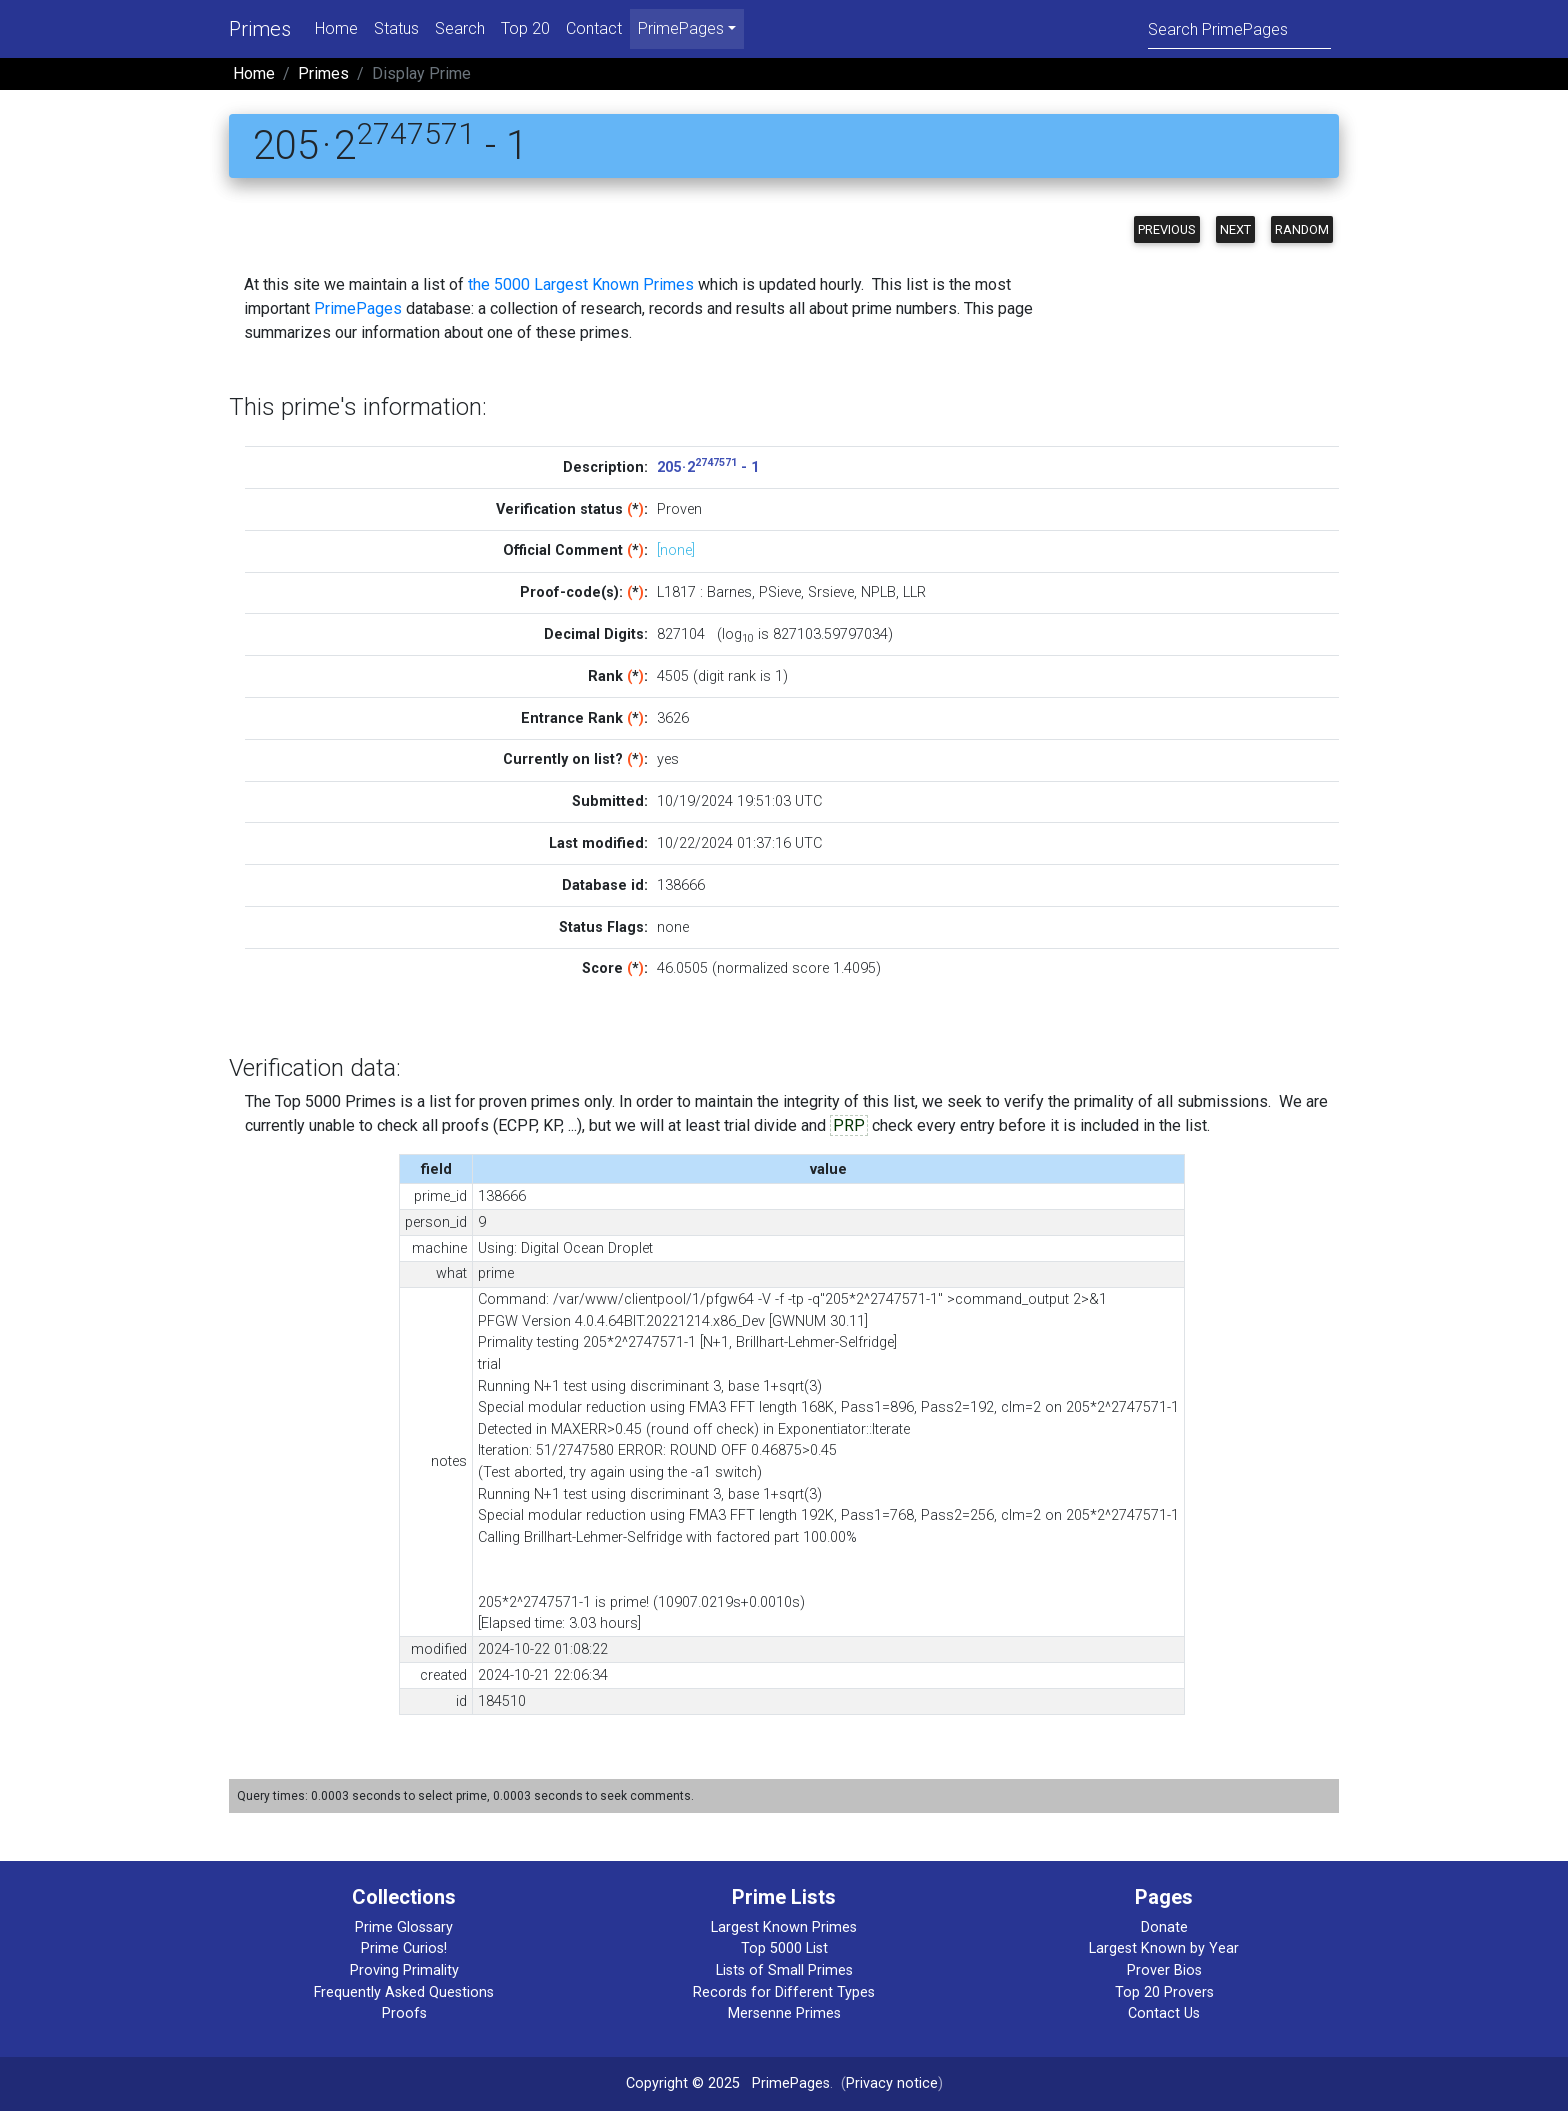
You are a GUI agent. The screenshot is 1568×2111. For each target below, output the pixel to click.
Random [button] (1302, 229)
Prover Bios (1164, 1970)
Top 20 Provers (1164, 1992)
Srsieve (831, 592)
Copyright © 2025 (683, 2083)
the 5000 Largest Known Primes (581, 284)
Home (336, 28)
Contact (594, 28)
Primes (260, 29)
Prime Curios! (404, 1948)
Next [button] (1235, 229)
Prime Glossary (404, 1927)
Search (460, 28)
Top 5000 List (784, 1948)
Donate (1164, 1927)
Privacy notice (892, 2083)
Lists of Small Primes (784, 1970)
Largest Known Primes (784, 1927)
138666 (681, 885)
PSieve (780, 592)
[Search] (1239, 28)
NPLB (878, 592)
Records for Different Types (784, 1992)
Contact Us (1164, 2013)
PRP (849, 1125)
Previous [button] (1167, 229)
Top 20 (525, 28)
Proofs (404, 2013)
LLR (914, 592)
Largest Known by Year (1164, 1948)
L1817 (676, 592)
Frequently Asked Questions (404, 1992)
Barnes (729, 592)
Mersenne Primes (784, 2013)
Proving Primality (404, 1970)
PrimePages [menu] (681, 28)
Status (396, 28)
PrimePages (358, 308)
